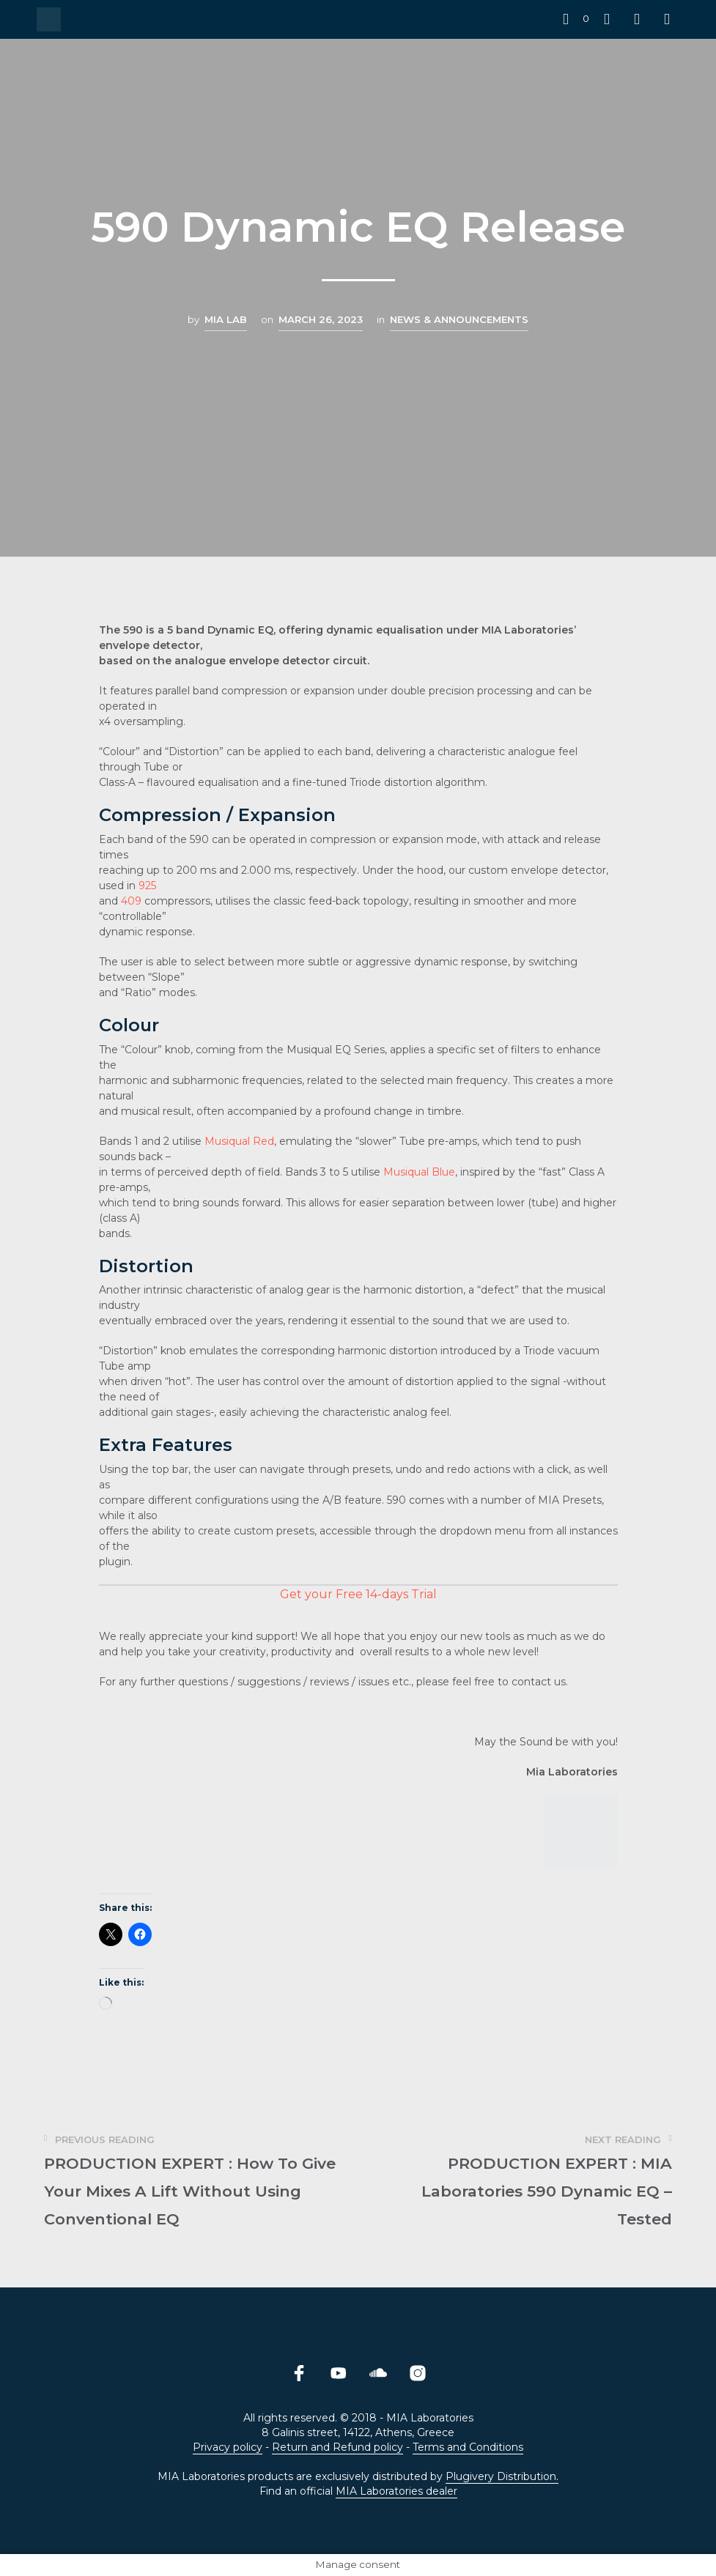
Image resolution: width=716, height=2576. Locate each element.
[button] (576, 19)
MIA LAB (225, 319)
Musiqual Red (239, 1141)
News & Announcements (459, 319)
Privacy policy (227, 2448)
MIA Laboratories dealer (396, 2492)
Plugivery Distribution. (502, 2477)
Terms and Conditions (468, 2448)
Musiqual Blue (419, 1171)
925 (147, 885)
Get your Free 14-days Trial (358, 1594)
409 (131, 900)
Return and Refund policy (337, 2448)
